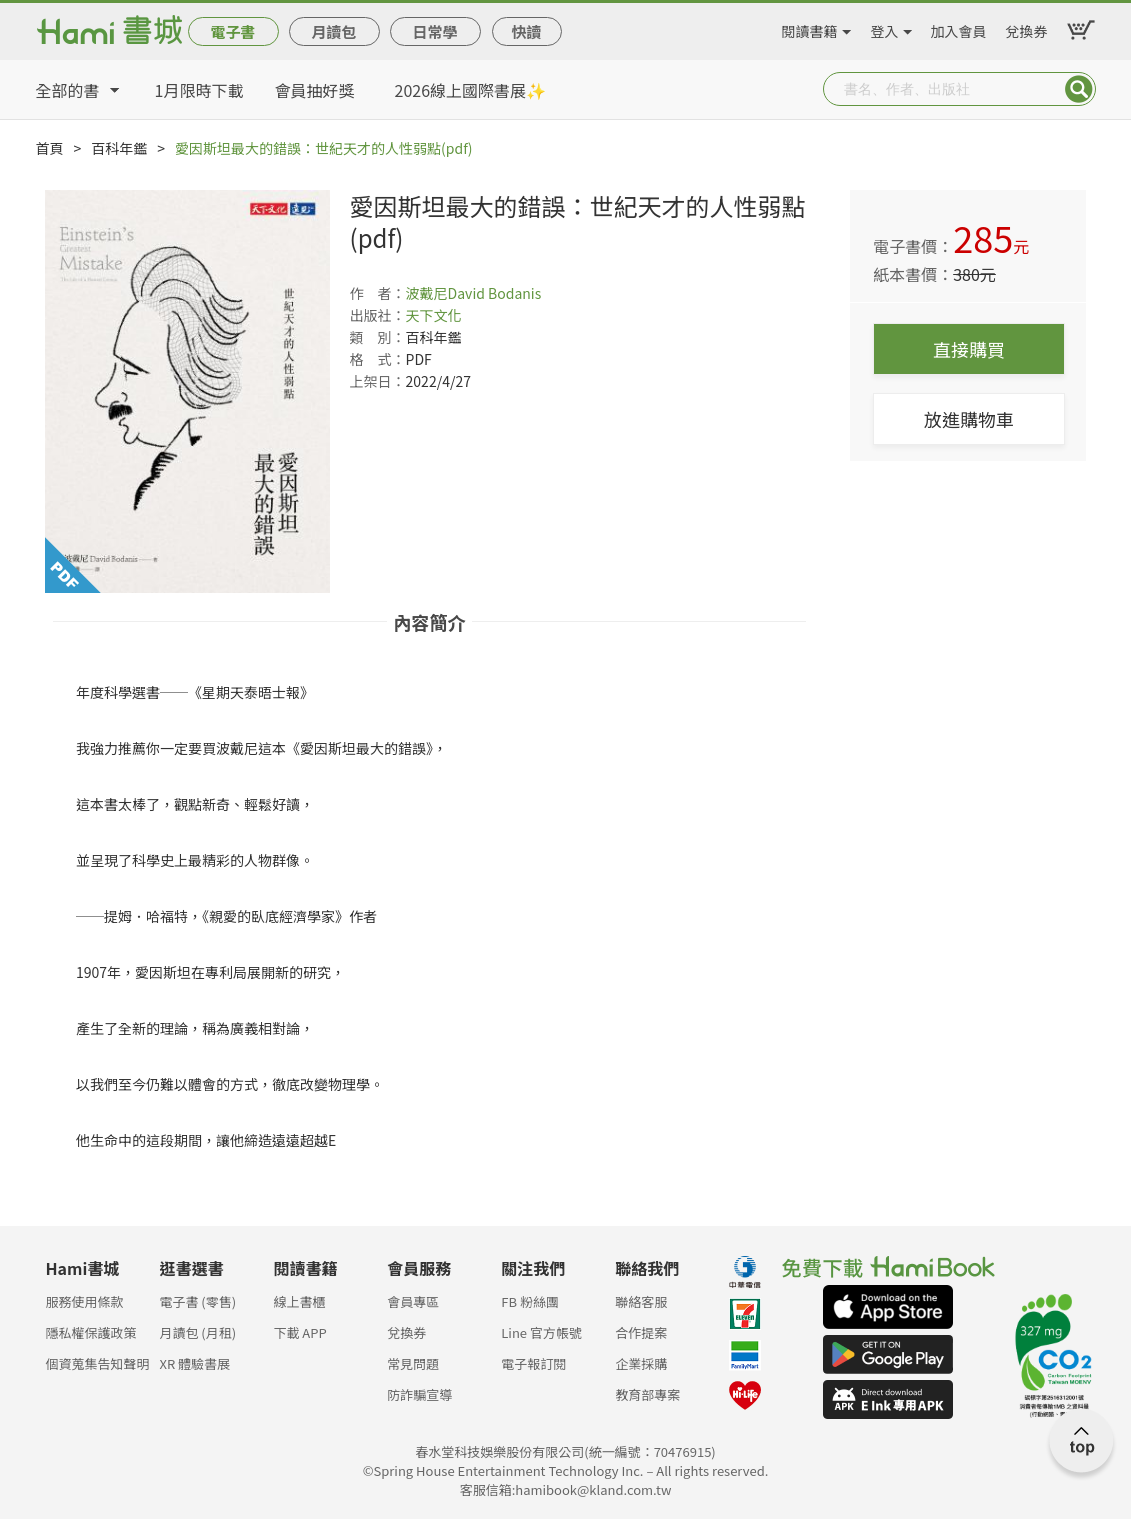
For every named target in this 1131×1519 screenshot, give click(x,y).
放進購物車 (969, 419)
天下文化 (434, 315)
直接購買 (969, 349)
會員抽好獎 (315, 90)
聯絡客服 (641, 1301)
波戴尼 (427, 293)
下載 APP (299, 1332)
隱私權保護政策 (91, 1332)
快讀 (526, 31)
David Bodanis (495, 293)
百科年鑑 (119, 148)
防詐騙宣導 (419, 1394)
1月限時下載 (199, 90)
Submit (1079, 89)
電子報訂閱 (533, 1363)
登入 (885, 28)
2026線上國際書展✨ (471, 90)
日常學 (434, 31)
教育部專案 (647, 1394)
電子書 (232, 31)
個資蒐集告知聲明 (98, 1363)
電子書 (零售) (197, 1301)
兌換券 (1027, 28)
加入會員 (959, 28)
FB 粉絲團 (530, 1301)
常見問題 (413, 1363)
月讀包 (333, 31)
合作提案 (641, 1332)
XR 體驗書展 (194, 1363)
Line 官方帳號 (541, 1332)
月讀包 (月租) (197, 1332)
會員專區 (413, 1301)
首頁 (50, 148)
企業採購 (641, 1363)
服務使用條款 (85, 1301)
